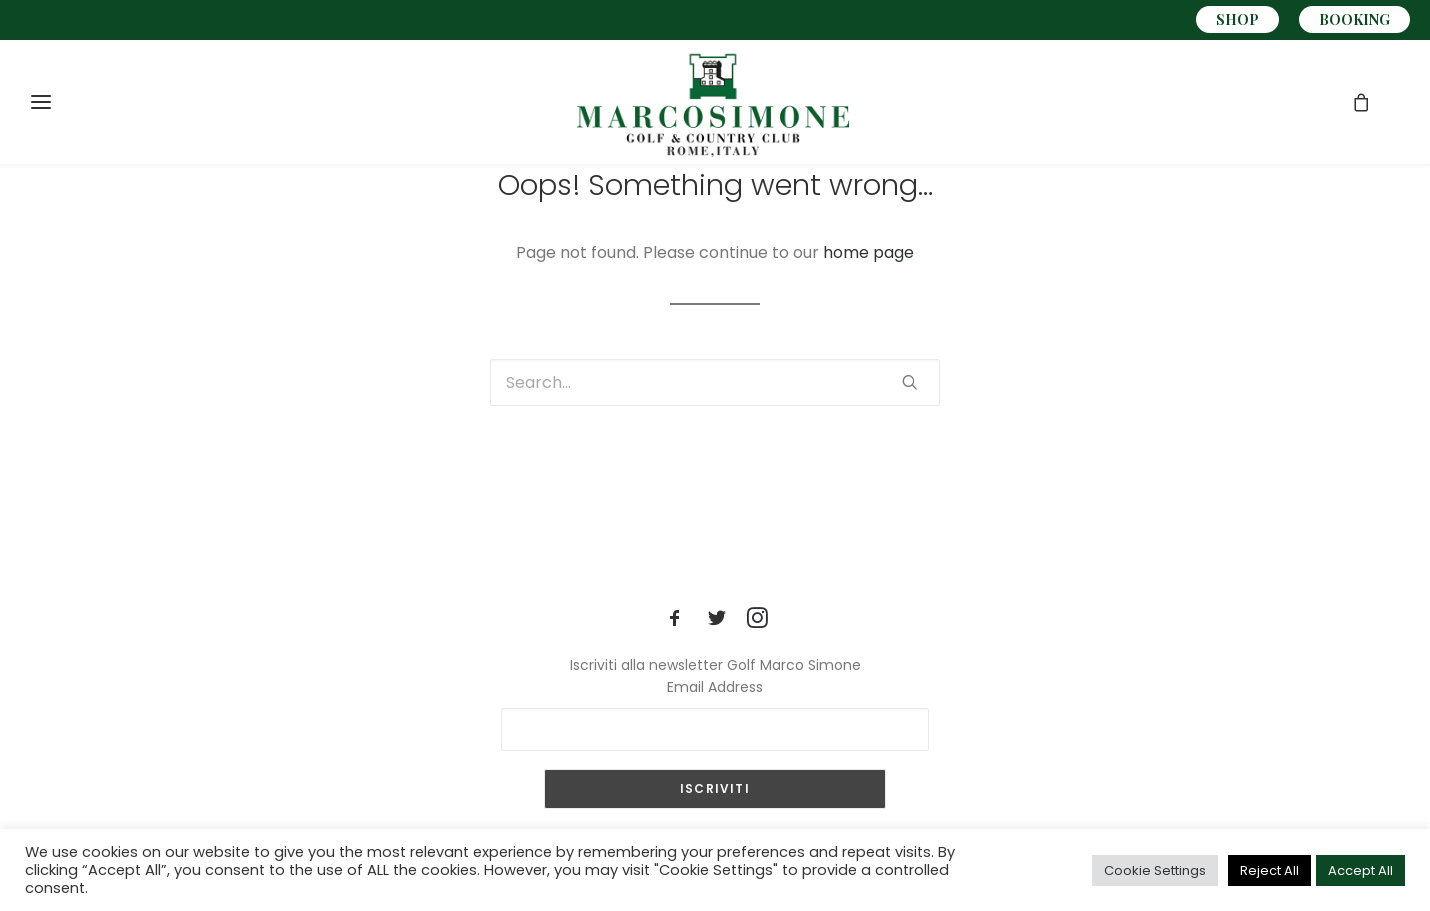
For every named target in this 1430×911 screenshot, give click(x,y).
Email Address (715, 687)
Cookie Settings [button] (1155, 870)
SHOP (1237, 19)
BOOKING (1354, 19)
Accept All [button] (1360, 870)
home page (868, 252)
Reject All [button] (1269, 870)
